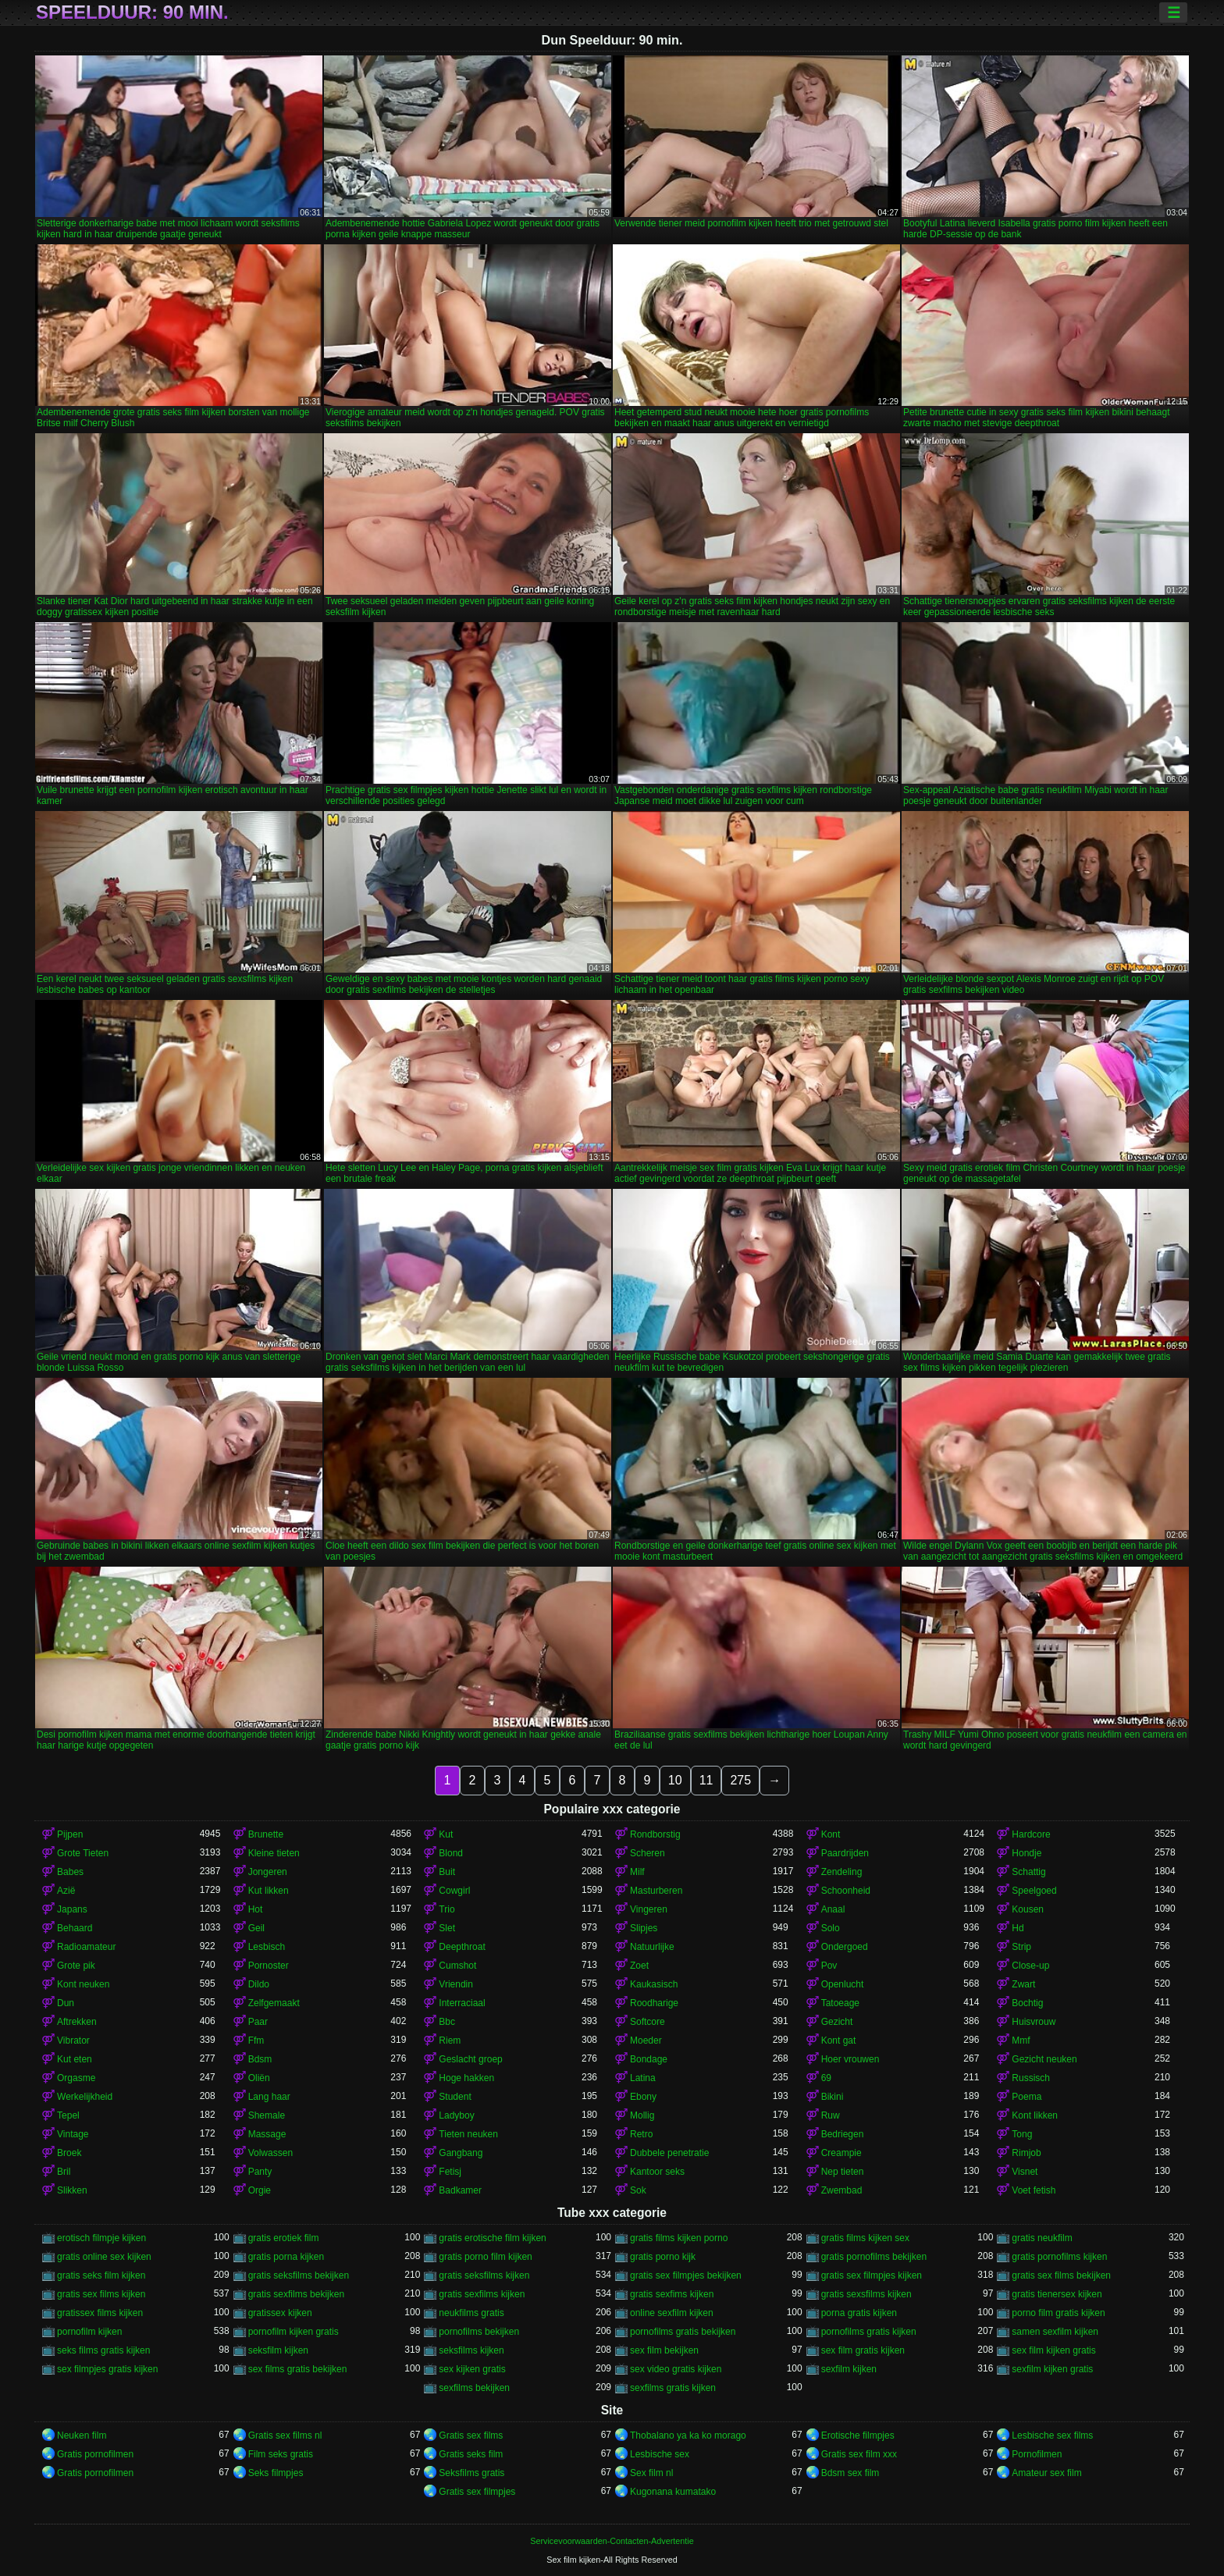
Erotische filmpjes (858, 2435)
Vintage (72, 2134)
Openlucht (842, 1984)
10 (675, 1780)
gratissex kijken (280, 2312)
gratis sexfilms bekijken (296, 2294)
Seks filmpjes (276, 2472)
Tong (1022, 2134)
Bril (63, 2171)
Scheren (647, 1853)
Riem (450, 2040)
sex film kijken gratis (1053, 2350)
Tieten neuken (468, 2134)
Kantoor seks (657, 2171)
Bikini (832, 2096)
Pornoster (268, 1965)
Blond (451, 1853)
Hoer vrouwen (850, 2059)
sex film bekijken (664, 2350)
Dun (65, 2003)
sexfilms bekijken (474, 2387)
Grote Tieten (83, 1853)
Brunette (265, 1834)
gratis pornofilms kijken (1059, 2256)
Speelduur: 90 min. (132, 12)
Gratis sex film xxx (859, 2454)
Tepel (68, 2115)
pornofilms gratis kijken (868, 2331)
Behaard (74, 1928)
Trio (446, 1909)
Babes (70, 1871)
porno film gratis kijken (1058, 2312)
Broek (69, 2152)
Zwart (1023, 1984)
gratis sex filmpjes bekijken (686, 2275)
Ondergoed (844, 1946)
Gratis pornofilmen (95, 2454)
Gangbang (460, 2152)
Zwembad (842, 2190)
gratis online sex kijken (104, 2256)
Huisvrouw (1033, 2021)
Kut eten (74, 2059)
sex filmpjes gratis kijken (107, 2369)
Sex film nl (651, 2472)
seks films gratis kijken (103, 2350)
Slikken (72, 2190)
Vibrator (73, 2040)
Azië (66, 1890)
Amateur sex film (1046, 2472)
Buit (447, 1871)
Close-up (1030, 1965)
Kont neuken (83, 1984)
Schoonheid (845, 1890)
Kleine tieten (274, 1853)
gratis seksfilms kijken (484, 2275)
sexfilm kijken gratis (1052, 2369)
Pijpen (70, 1834)
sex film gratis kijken (863, 2350)
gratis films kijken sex (865, 2238)
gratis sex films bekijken (1061, 2275)
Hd (1017, 1928)
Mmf (1021, 2040)
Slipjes (643, 1928)
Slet (447, 1928)
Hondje (1026, 1853)
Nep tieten (842, 2171)
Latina (643, 2078)
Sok (638, 2190)
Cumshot (457, 1965)
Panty (260, 2171)
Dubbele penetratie (669, 2152)
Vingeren (648, 1909)
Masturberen (656, 1890)
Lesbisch (266, 1946)
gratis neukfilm (1042, 2238)
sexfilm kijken (849, 2369)
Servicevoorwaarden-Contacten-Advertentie (611, 2541)
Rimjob (1026, 2152)
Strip (1021, 1946)
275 (740, 1780)
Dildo (258, 1984)
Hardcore (1031, 1834)
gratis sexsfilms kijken (866, 2294)
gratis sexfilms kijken (482, 2294)
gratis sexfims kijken (671, 2294)
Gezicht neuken (1044, 2059)
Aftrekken (77, 2021)
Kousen (1028, 1909)
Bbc (447, 2021)
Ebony (643, 2096)
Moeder (646, 2040)
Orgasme (76, 2078)
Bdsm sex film (850, 2472)
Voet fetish (1033, 2190)
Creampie (841, 2152)
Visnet (1024, 2171)
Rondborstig (655, 1834)
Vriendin (456, 1984)
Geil (256, 1928)
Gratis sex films (471, 2435)
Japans (72, 1909)
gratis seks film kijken (101, 2275)
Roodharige (654, 2003)
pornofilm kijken (89, 2331)
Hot (255, 1909)
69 (826, 2078)
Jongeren (267, 1871)
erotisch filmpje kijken (101, 2238)
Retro (641, 2134)
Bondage (648, 2059)
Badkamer (460, 2190)
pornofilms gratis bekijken (682, 2331)
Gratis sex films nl (285, 2435)
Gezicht (837, 2021)
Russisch (1031, 2078)
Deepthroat (462, 1946)
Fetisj (450, 2171)
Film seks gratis (280, 2454)
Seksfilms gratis (471, 2472)
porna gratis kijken (859, 2312)
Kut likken (268, 1890)
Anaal (833, 1909)
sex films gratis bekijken (297, 2369)
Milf (637, 1871)
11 (706, 1780)
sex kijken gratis (472, 2369)
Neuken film (81, 2435)
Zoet (639, 1965)
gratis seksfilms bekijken (298, 2275)
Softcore (647, 2021)
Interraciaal (462, 2003)
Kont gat (838, 2040)
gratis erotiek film (283, 2238)
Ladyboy (456, 2115)
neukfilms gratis (471, 2312)
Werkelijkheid (84, 2096)
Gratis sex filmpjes (477, 2491)
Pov (829, 1965)
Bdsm (260, 2059)
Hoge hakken (466, 2078)
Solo (830, 1928)
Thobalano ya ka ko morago (688, 2435)
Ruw (830, 2115)
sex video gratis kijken (675, 2369)
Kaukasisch (654, 1984)
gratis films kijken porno (679, 2238)
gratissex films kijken (100, 2312)
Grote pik (76, 1965)
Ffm (256, 2040)
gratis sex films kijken (101, 2294)
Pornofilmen (1037, 2454)
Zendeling (842, 1871)
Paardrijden (845, 1853)
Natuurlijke (652, 1946)
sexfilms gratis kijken (673, 2387)
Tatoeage (840, 2003)
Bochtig (1027, 2003)
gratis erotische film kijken (492, 2238)
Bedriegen (842, 2134)
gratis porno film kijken (485, 2256)
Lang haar (269, 2096)
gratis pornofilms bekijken (874, 2256)
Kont (831, 1834)
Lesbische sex (659, 2454)
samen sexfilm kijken (1055, 2331)
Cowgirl (454, 1890)
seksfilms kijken (471, 2350)
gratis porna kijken (286, 2256)
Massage (267, 2134)
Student (455, 2096)
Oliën (259, 2078)
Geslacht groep (470, 2059)
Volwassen (270, 2152)
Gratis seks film (471, 2454)
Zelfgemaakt (274, 2003)
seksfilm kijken (278, 2350)
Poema (1026, 2096)
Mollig (642, 2115)
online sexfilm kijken (671, 2312)
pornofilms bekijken (479, 2331)
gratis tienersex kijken (1056, 2294)
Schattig (1028, 1871)
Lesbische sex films (1052, 2435)
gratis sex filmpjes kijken (871, 2275)
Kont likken (1035, 2115)
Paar (258, 2021)
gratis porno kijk (663, 2256)
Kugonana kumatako (673, 2491)
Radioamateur (86, 1946)
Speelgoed (1034, 1890)
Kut (446, 1834)
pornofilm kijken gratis (293, 2331)
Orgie (259, 2190)
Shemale (266, 2115)
